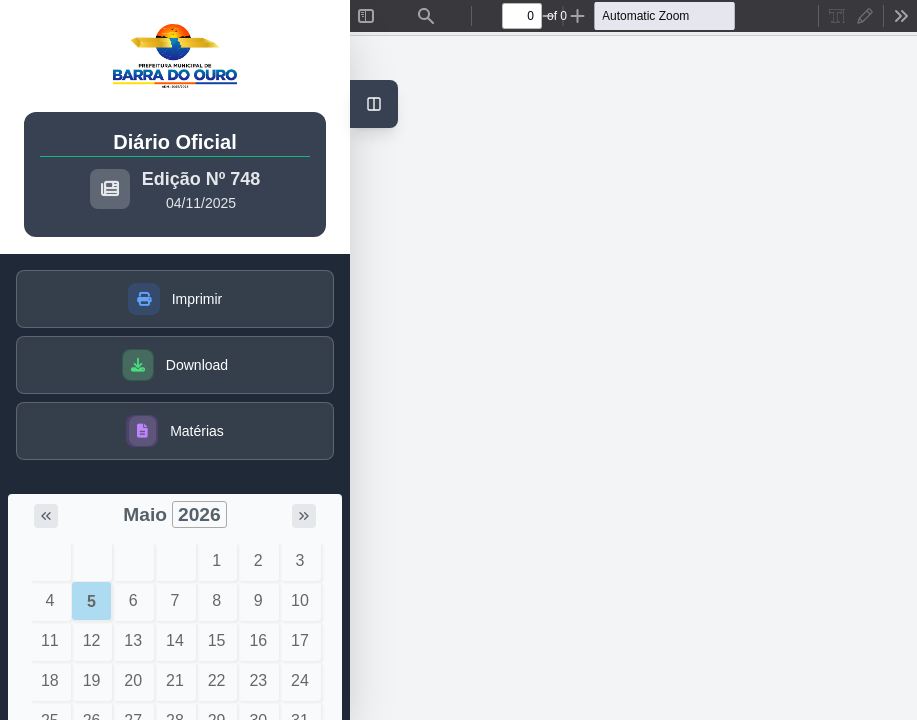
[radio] (837, 16)
